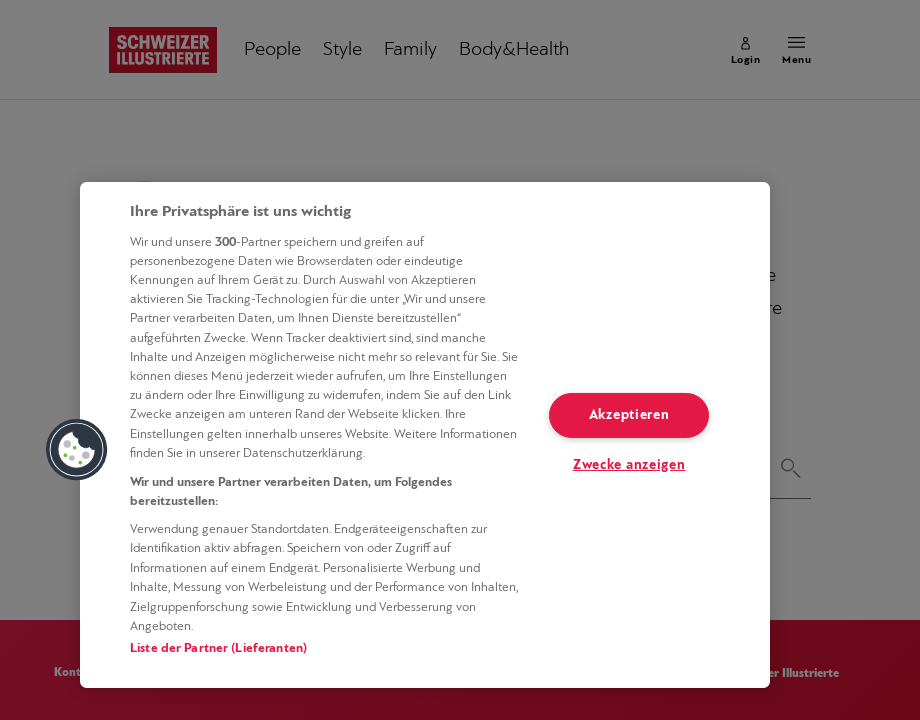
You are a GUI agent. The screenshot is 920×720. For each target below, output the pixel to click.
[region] (425, 435)
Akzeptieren (629, 415)
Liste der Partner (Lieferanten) (218, 648)
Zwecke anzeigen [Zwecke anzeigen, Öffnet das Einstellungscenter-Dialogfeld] (629, 465)
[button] (77, 450)
